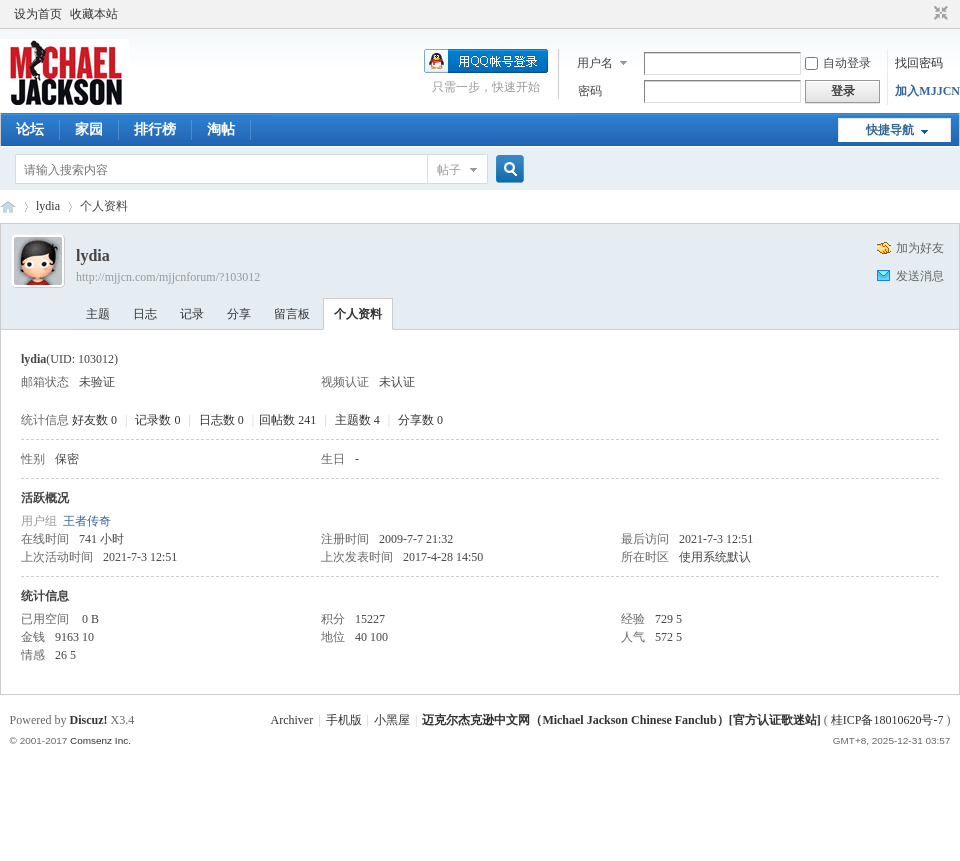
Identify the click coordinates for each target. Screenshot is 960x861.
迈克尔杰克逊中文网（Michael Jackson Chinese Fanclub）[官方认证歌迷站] (621, 720)
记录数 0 (157, 420)
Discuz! (89, 720)
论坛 (30, 129)
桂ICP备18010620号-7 (887, 720)
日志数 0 (221, 420)
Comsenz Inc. (100, 740)
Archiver (292, 720)
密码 (590, 91)
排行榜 (155, 129)
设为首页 (38, 14)
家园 (89, 129)
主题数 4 (357, 420)
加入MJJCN (927, 91)
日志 (145, 314)
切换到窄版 (938, 14)
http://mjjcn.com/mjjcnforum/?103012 (168, 277)
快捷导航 (890, 130)
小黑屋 (392, 720)
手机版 (344, 720)
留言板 (292, 314)
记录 (192, 314)
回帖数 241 (287, 420)
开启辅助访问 (922, 14)
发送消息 (920, 276)
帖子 (449, 170)
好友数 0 (94, 420)
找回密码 (919, 63)
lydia (48, 206)
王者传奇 (87, 521)
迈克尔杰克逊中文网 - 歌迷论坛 (8, 206)
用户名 (595, 63)
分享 (239, 314)
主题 (98, 314)
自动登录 (838, 63)
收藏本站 (94, 14)
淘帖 (221, 129)
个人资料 (358, 314)
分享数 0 (420, 420)
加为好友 (920, 248)
